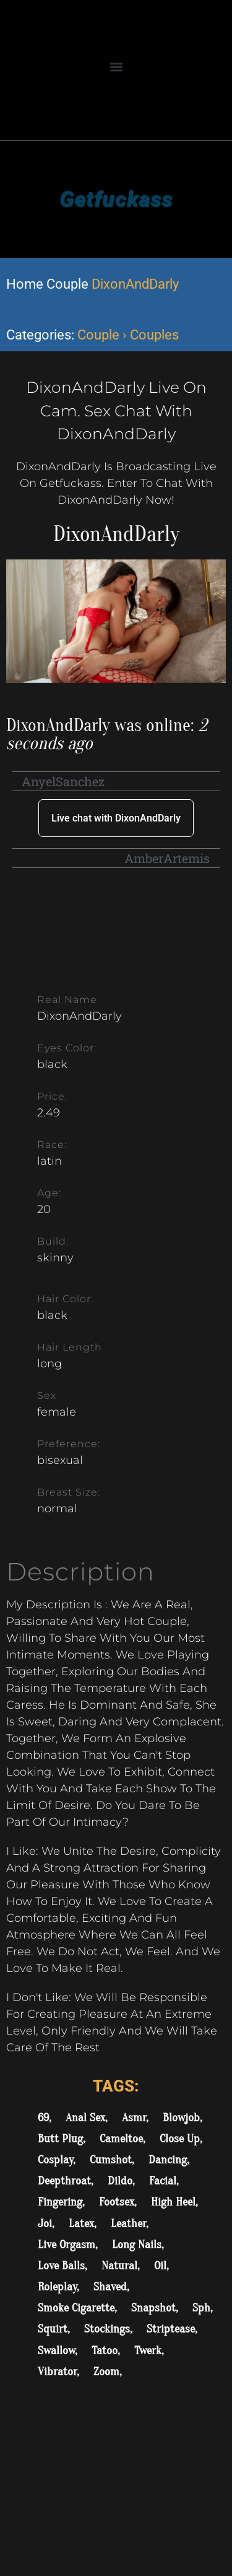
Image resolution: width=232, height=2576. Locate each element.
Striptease (171, 2329)
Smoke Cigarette (76, 2308)
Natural (119, 2265)
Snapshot (153, 2308)
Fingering (60, 2202)
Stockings (107, 2329)
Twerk (147, 2350)
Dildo (120, 2181)
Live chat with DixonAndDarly (116, 818)
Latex (81, 2223)
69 (43, 2117)
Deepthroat (64, 2181)
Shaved (110, 2286)
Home (24, 284)
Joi (45, 2223)
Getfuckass (116, 199)
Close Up (180, 2138)
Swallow (56, 2350)
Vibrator (57, 2371)
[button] (116, 67)
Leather (128, 2223)
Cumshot (111, 2159)
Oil (160, 2265)
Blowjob (181, 2117)
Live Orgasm (66, 2244)
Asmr (134, 2117)
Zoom (106, 2371)
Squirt (52, 2329)
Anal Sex (85, 2117)
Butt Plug (60, 2138)
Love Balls (61, 2265)
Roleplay (57, 2286)
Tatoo (105, 2350)
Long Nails (136, 2244)
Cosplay (55, 2159)
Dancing (167, 2159)
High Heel (173, 2202)
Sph (201, 2308)
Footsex (116, 2202)
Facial (162, 2181)
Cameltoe (121, 2138)
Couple (67, 284)
